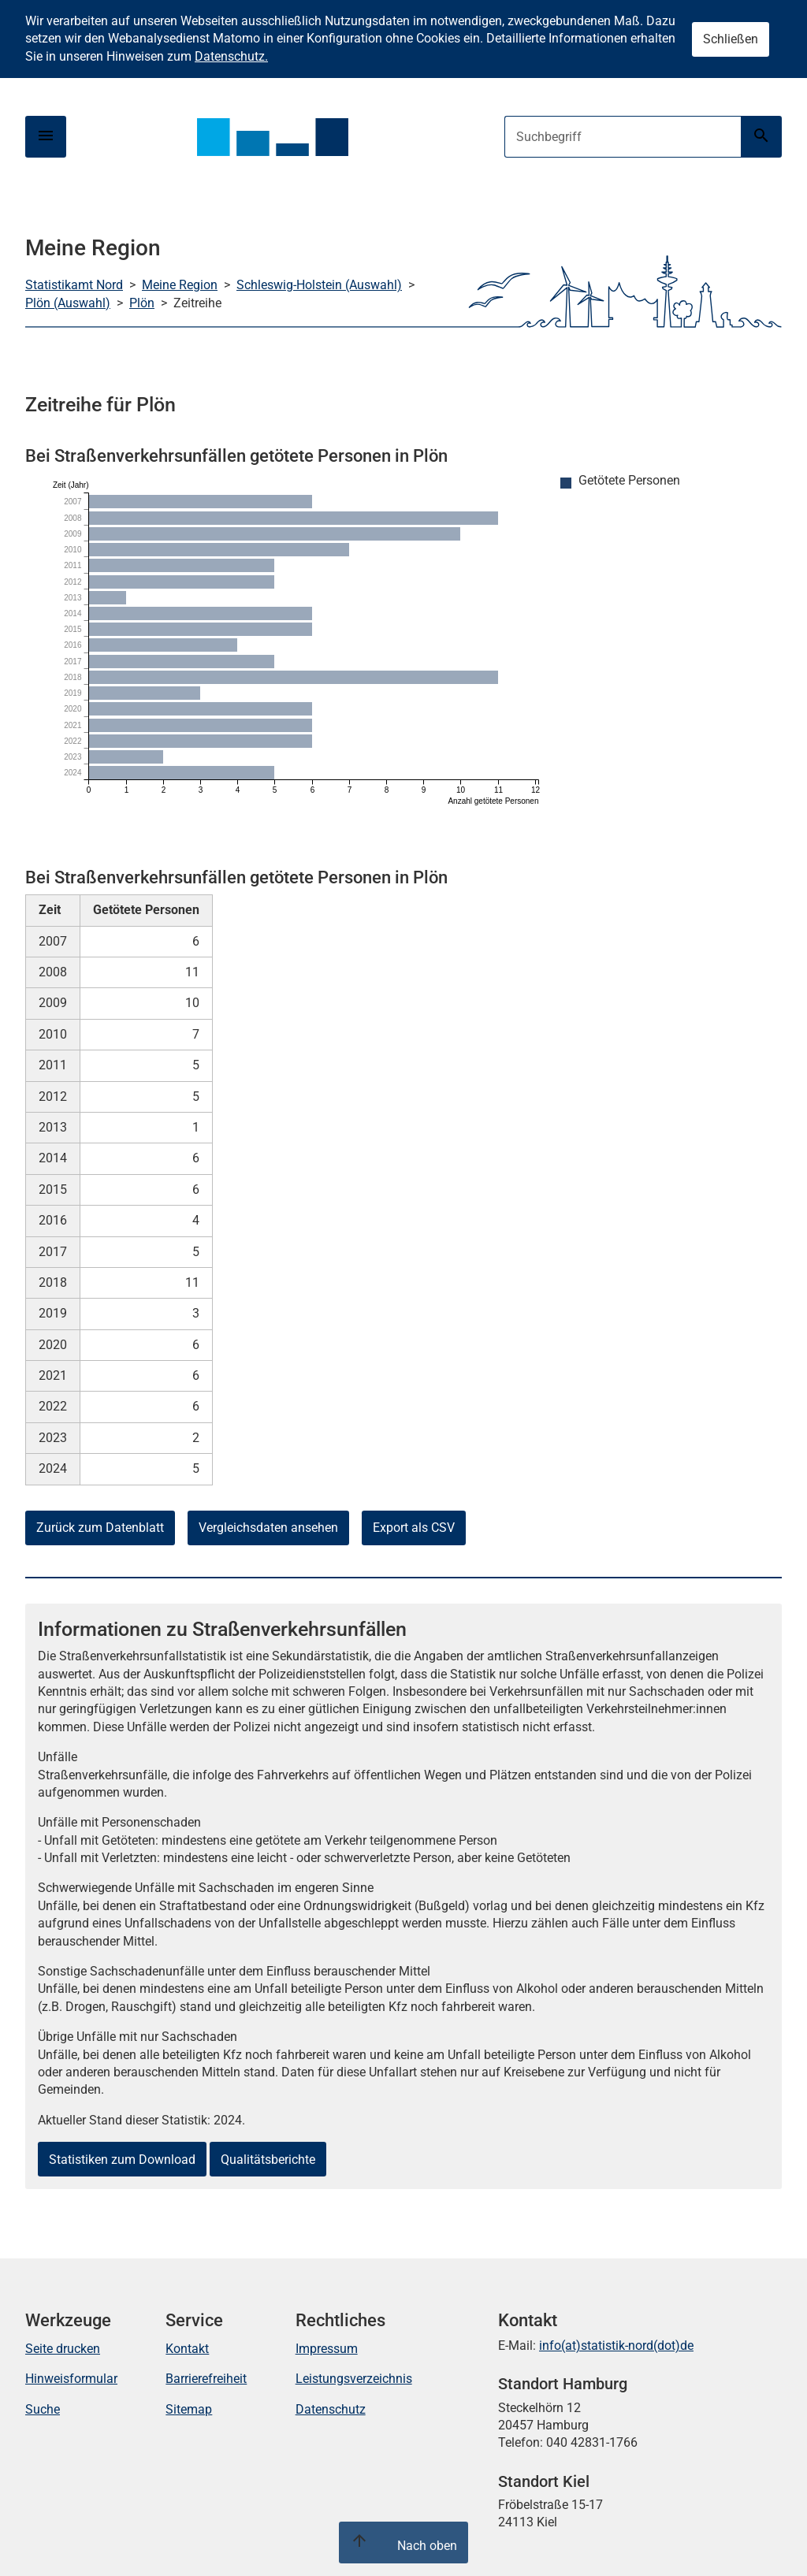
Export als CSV (414, 1527)
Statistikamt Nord (74, 284)
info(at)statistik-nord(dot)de (616, 2345)
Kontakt (187, 2348)
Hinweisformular (71, 2378)
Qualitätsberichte (268, 2159)
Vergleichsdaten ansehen (268, 1527)
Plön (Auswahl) (67, 303)
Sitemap (188, 2409)
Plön (141, 303)
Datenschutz (331, 2409)
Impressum (327, 2348)
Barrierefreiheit (206, 2378)
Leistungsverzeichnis (354, 2378)
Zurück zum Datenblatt (100, 1527)
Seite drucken (62, 2348)
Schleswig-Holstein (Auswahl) (319, 284)
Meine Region (180, 284)
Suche (42, 2409)
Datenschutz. (231, 56)
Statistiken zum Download (122, 2159)
